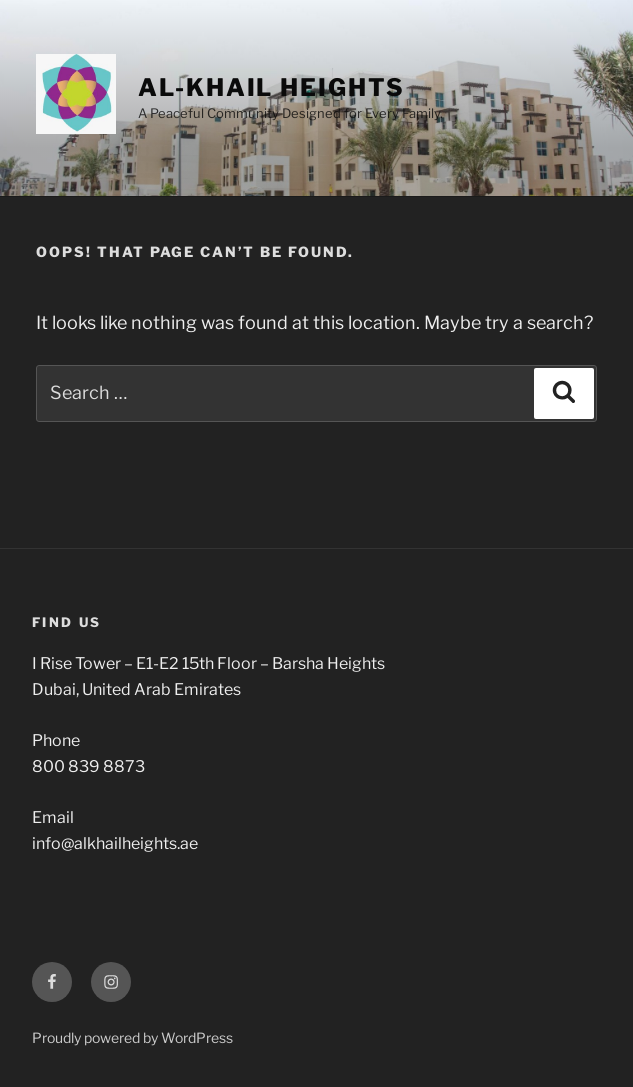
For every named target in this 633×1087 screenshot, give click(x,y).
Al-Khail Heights (271, 87)
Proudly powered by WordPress (132, 1037)
